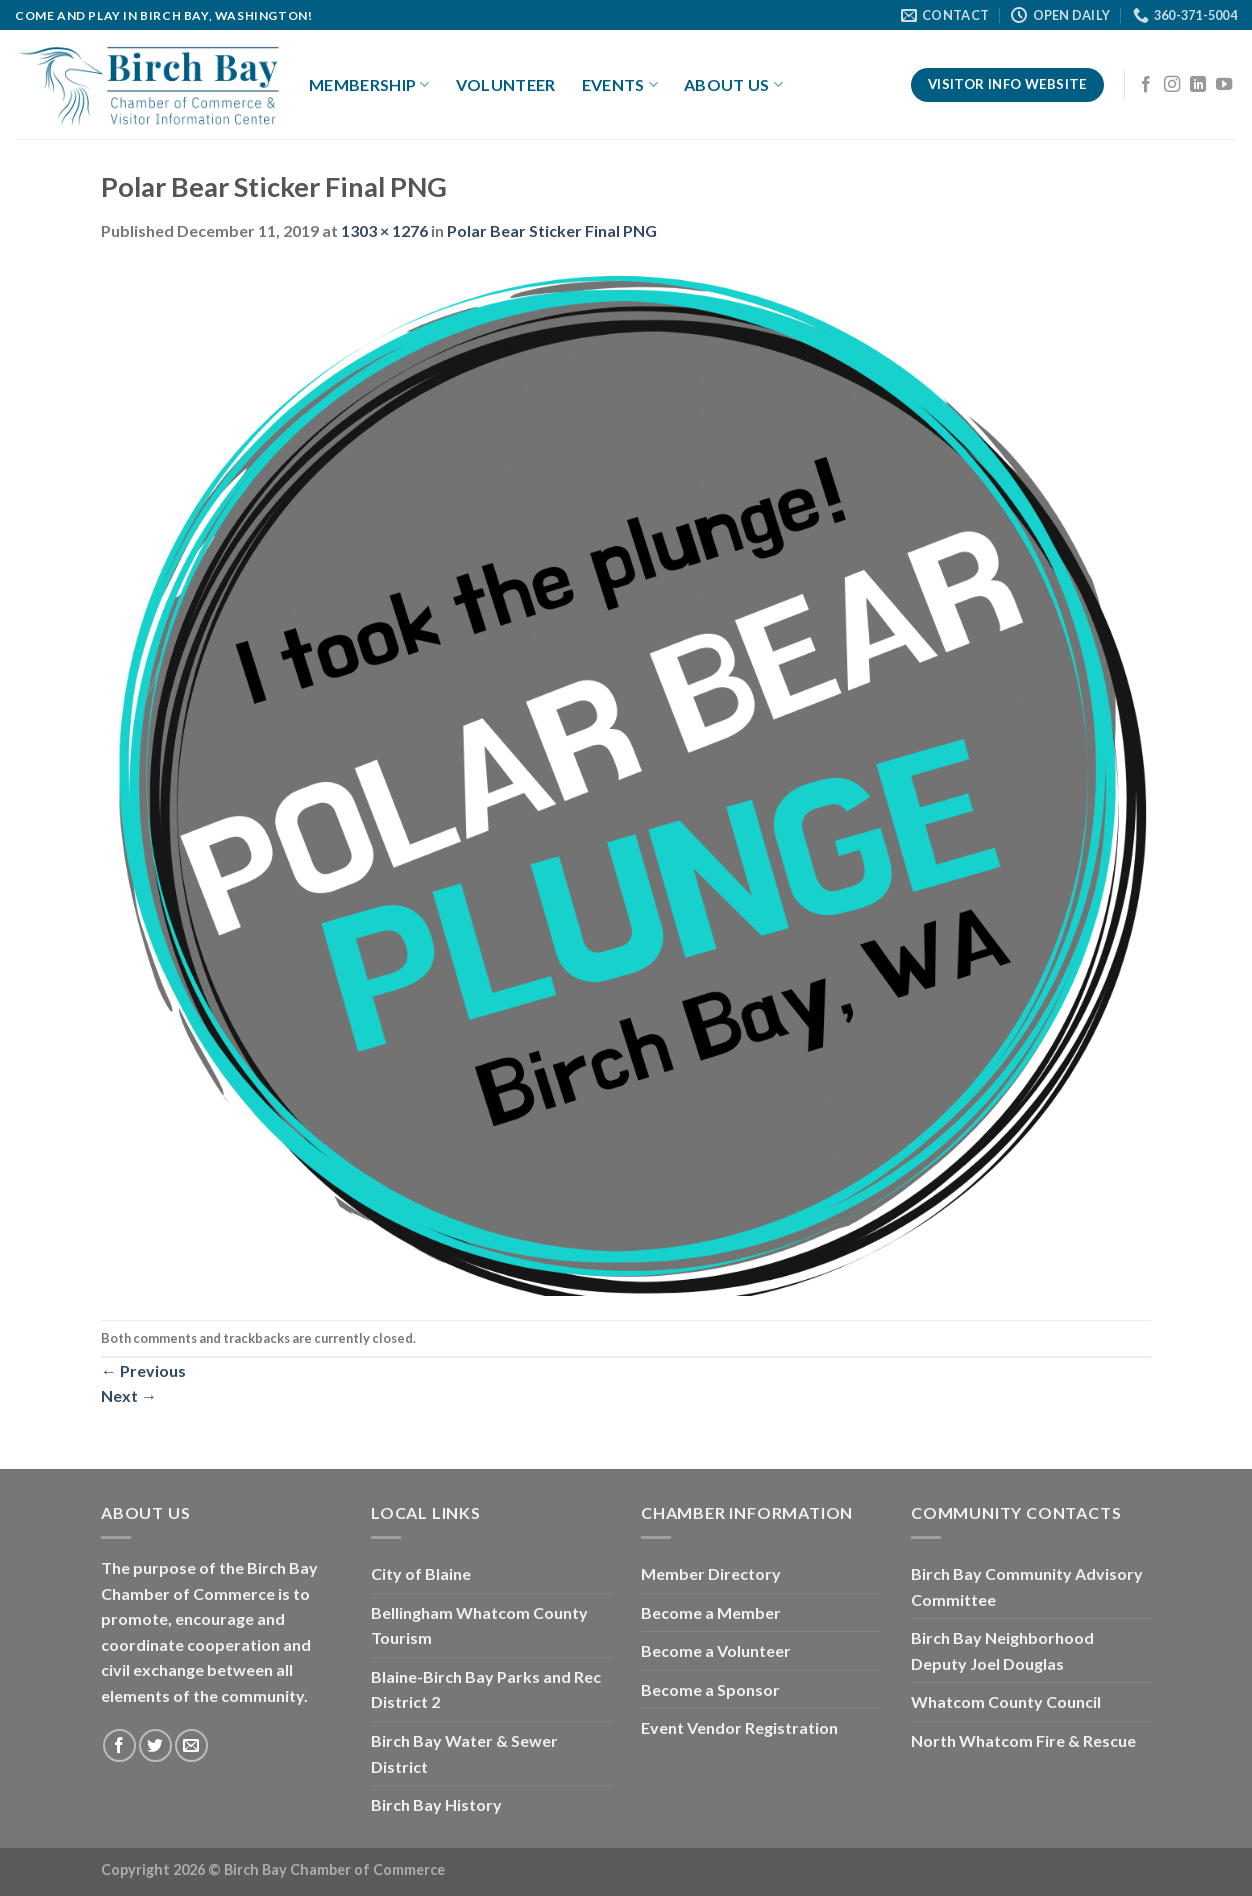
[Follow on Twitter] (155, 1745)
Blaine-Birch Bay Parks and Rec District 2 (486, 1689)
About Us (733, 85)
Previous (143, 1370)
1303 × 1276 (384, 230)
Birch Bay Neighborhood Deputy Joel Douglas (1002, 1650)
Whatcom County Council (1006, 1701)
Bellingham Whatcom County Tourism (479, 1625)
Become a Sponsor (710, 1689)
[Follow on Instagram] (1172, 85)
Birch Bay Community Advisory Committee (1027, 1586)
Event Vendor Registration (739, 1727)
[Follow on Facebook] (1146, 85)
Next (129, 1395)
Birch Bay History (436, 1804)
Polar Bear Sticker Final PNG (552, 230)
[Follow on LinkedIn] (1198, 85)
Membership (369, 85)
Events (620, 85)
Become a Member (711, 1612)
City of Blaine (421, 1573)
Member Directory (711, 1573)
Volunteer (506, 84)
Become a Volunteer (716, 1650)
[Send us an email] (191, 1745)
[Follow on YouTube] (1224, 85)
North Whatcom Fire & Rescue (1023, 1740)
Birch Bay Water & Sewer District (464, 1753)
